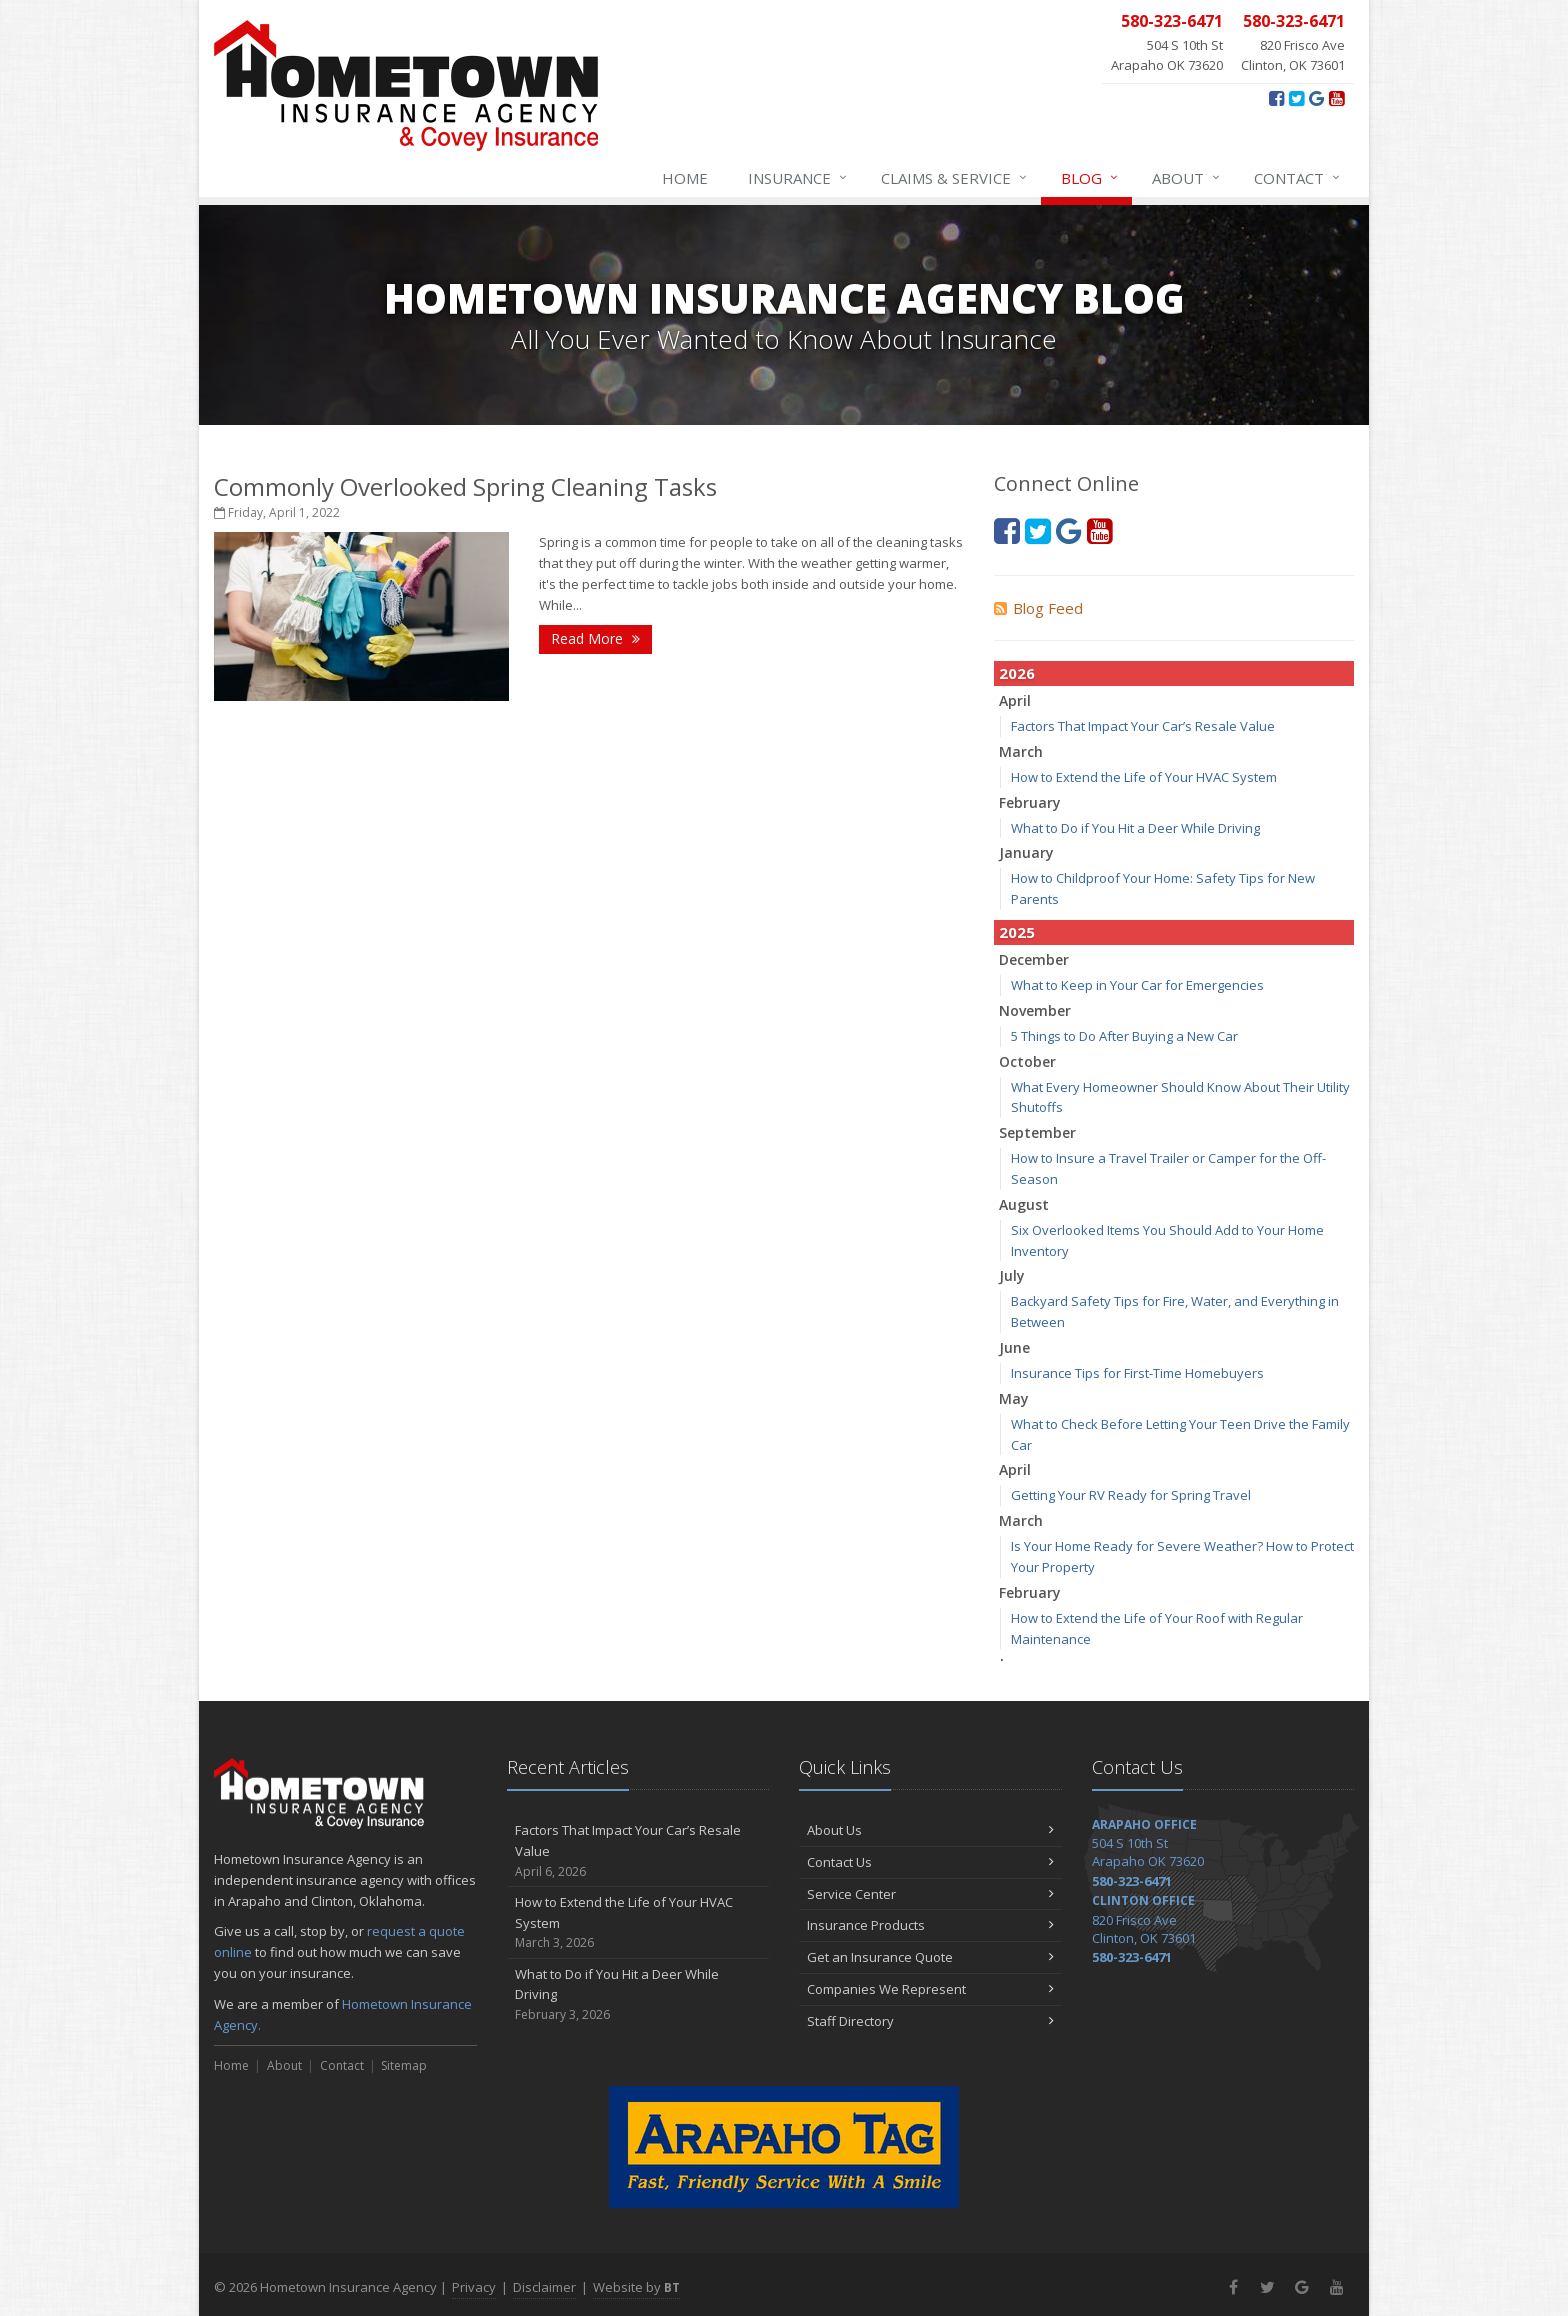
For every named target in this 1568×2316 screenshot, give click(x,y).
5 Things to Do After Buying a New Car (1124, 1036)
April (1015, 700)
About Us (930, 1830)
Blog (1090, 178)
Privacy (474, 2287)
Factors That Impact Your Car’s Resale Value (1143, 726)
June (1014, 1347)
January (1026, 852)
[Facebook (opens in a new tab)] (1276, 98)
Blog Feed (1038, 608)
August (1024, 1204)
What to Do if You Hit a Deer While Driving (1135, 828)
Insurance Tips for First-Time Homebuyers (1137, 1373)
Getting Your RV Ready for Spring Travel (1131, 1495)
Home (685, 178)
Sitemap (404, 2065)
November (1035, 1010)
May (1014, 1398)
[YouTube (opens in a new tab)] (1336, 98)
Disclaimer (544, 2287)
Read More (595, 638)
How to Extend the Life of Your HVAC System (1144, 777)
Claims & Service (955, 178)
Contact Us (930, 1862)
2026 (1017, 673)
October (1027, 1061)
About (1187, 178)
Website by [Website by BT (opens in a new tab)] (636, 2287)
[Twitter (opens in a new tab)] (1296, 98)
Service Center (930, 1894)
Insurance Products (930, 1925)
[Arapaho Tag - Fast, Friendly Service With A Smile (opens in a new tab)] (784, 2147)
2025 (1017, 932)
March (1021, 751)
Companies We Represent (930, 1989)
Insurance (798, 178)
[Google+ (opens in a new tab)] (1316, 98)
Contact (1298, 178)
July (1012, 1275)
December (1034, 959)
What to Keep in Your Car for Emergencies (1137, 985)
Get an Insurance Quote (930, 1957)
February (1030, 802)
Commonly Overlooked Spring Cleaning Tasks (465, 486)
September (1037, 1132)
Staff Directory (930, 2021)
